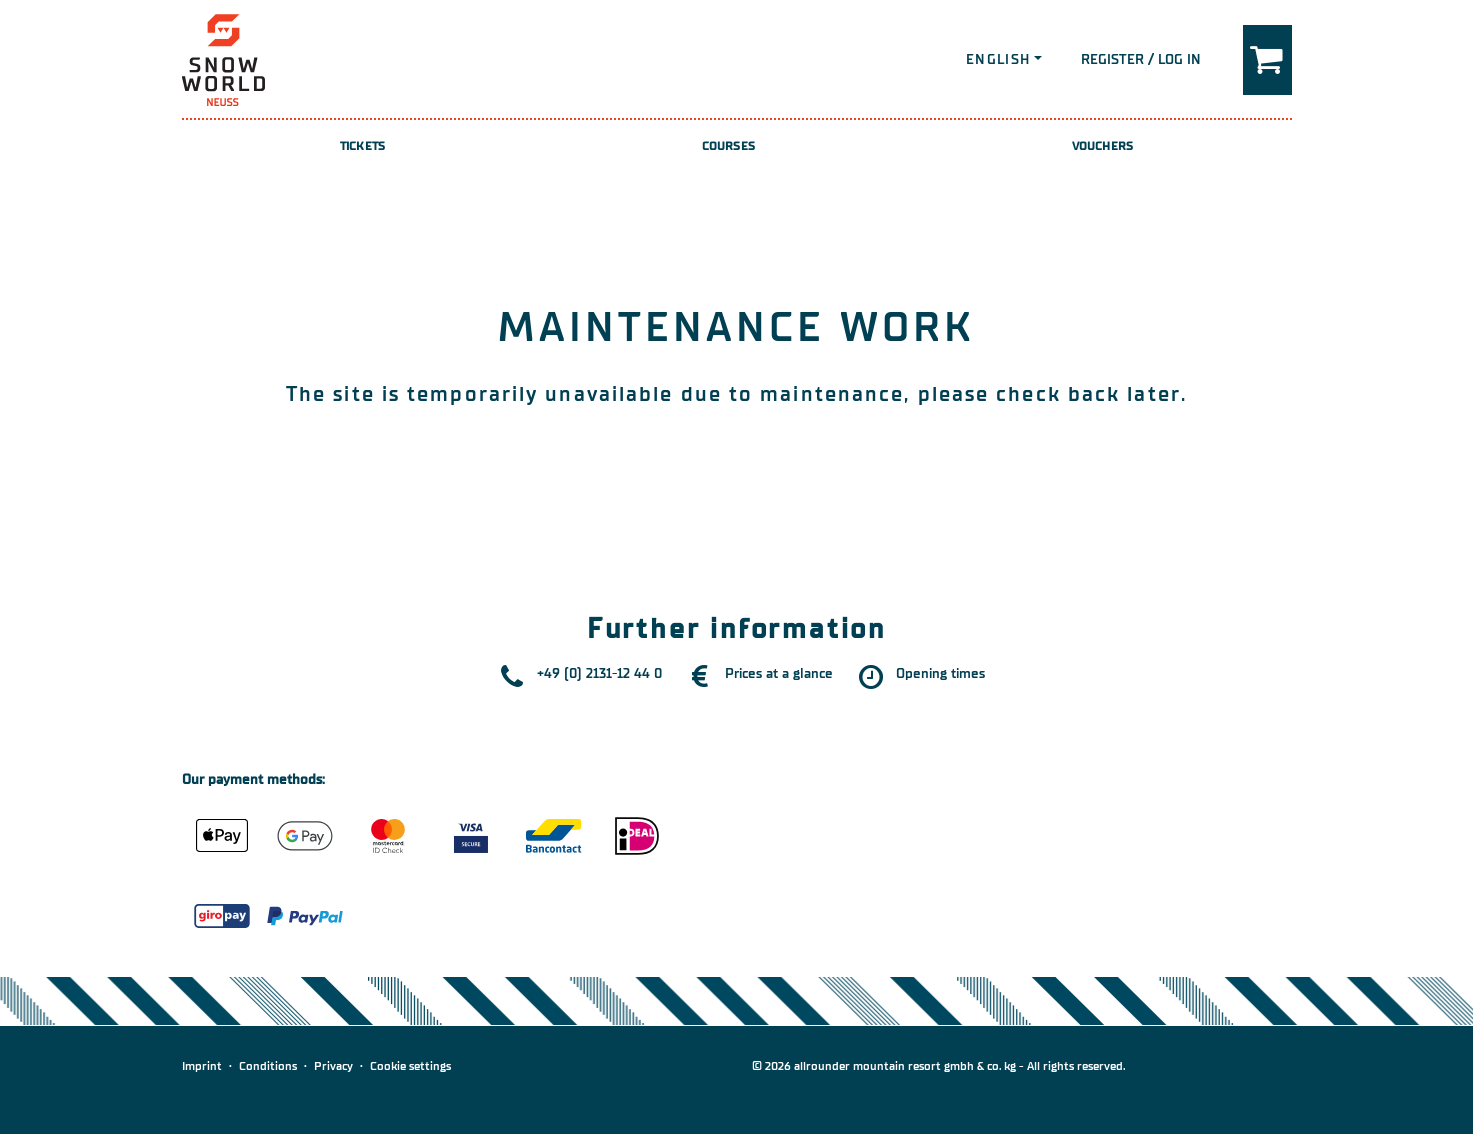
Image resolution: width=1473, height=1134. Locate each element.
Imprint (202, 1066)
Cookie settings (410, 1066)
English (998, 59)
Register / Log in (1141, 59)
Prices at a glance (779, 673)
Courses (728, 146)
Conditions (268, 1066)
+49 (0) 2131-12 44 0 (599, 673)
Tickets (362, 146)
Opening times (940, 673)
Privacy (333, 1066)
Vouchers (1102, 146)
